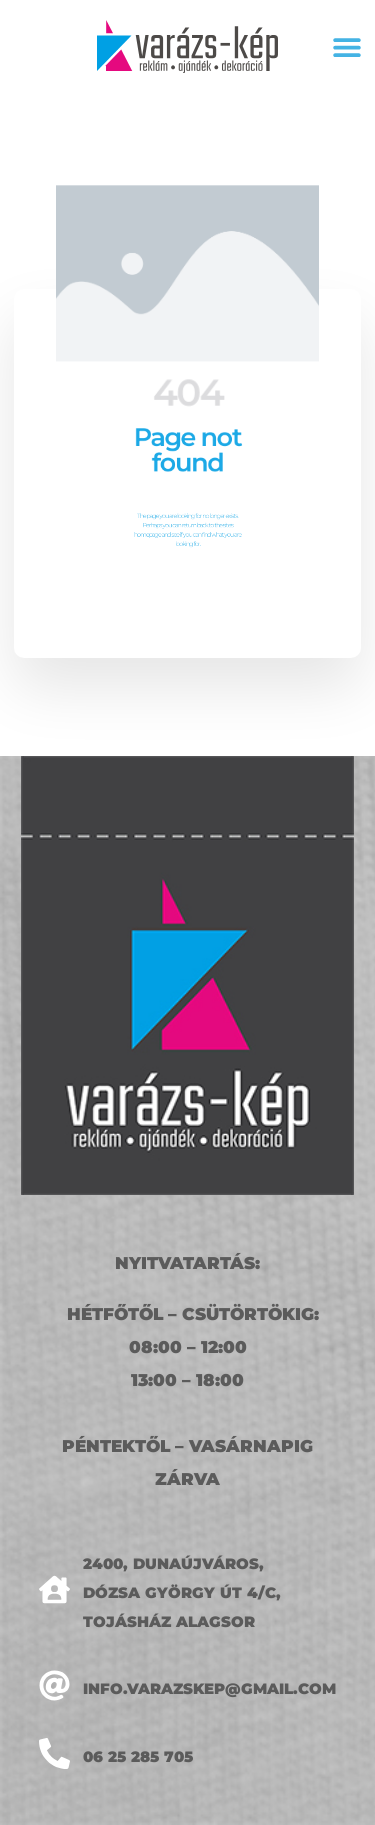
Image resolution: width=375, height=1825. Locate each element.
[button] (346, 46)
